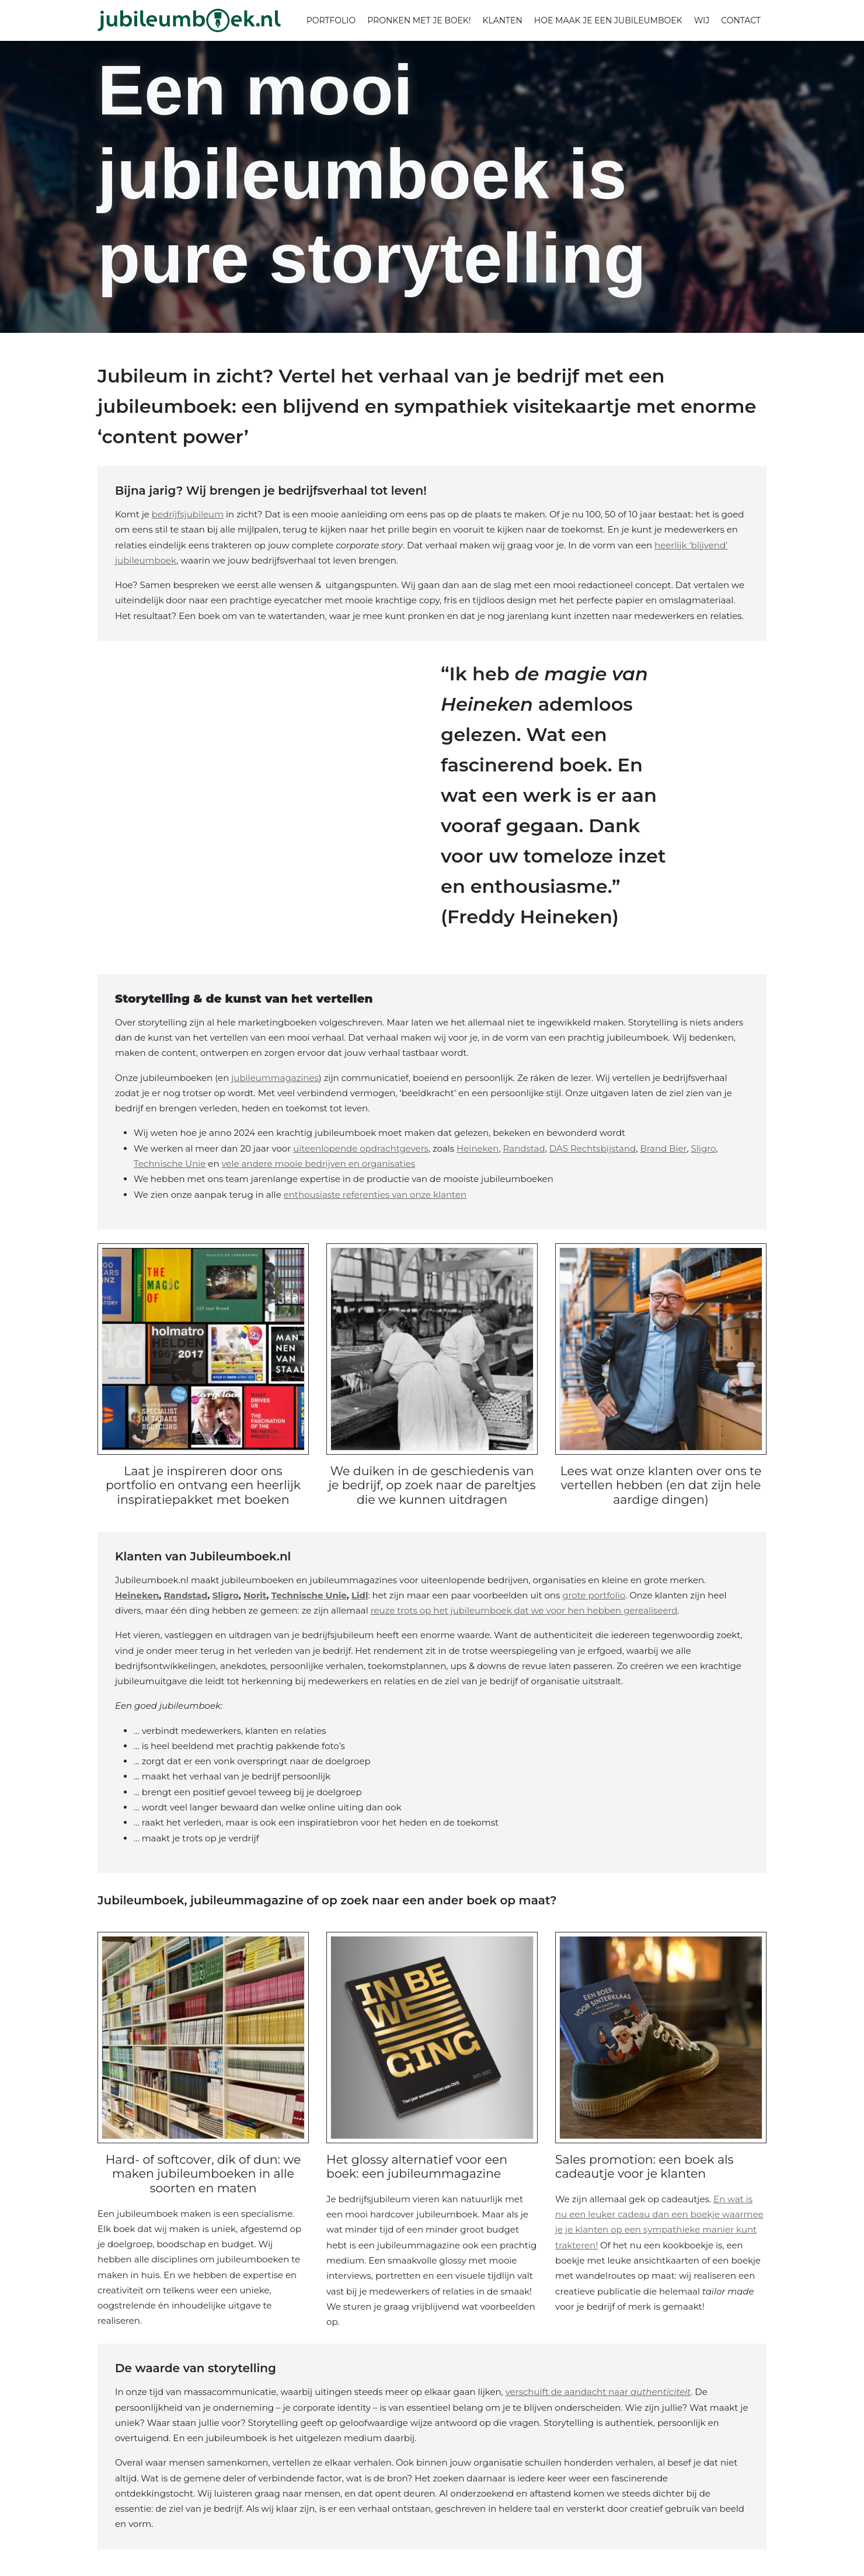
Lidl (359, 1594)
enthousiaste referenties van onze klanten (375, 1194)
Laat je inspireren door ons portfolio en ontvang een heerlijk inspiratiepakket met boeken (203, 1485)
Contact (741, 20)
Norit (255, 1594)
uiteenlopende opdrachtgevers (360, 1148)
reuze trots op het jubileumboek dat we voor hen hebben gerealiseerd (524, 1609)
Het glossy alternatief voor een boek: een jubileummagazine (418, 2165)
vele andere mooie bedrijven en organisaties (318, 1163)
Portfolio (331, 20)
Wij (702, 20)
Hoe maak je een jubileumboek (608, 20)
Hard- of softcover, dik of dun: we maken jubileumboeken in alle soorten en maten (203, 2172)
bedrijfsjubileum (188, 514)
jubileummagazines (275, 1077)
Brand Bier (663, 1148)
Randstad (524, 1148)
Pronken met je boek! (419, 20)
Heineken (478, 1148)
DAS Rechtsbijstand (592, 1148)
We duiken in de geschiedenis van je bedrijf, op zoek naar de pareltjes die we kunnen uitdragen (432, 1485)
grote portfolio (593, 1594)
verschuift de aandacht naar (598, 2390)
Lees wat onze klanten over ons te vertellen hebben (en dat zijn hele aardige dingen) (660, 1485)
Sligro (703, 1148)
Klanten (502, 20)
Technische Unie (169, 1163)
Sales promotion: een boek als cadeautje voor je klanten (645, 2165)
